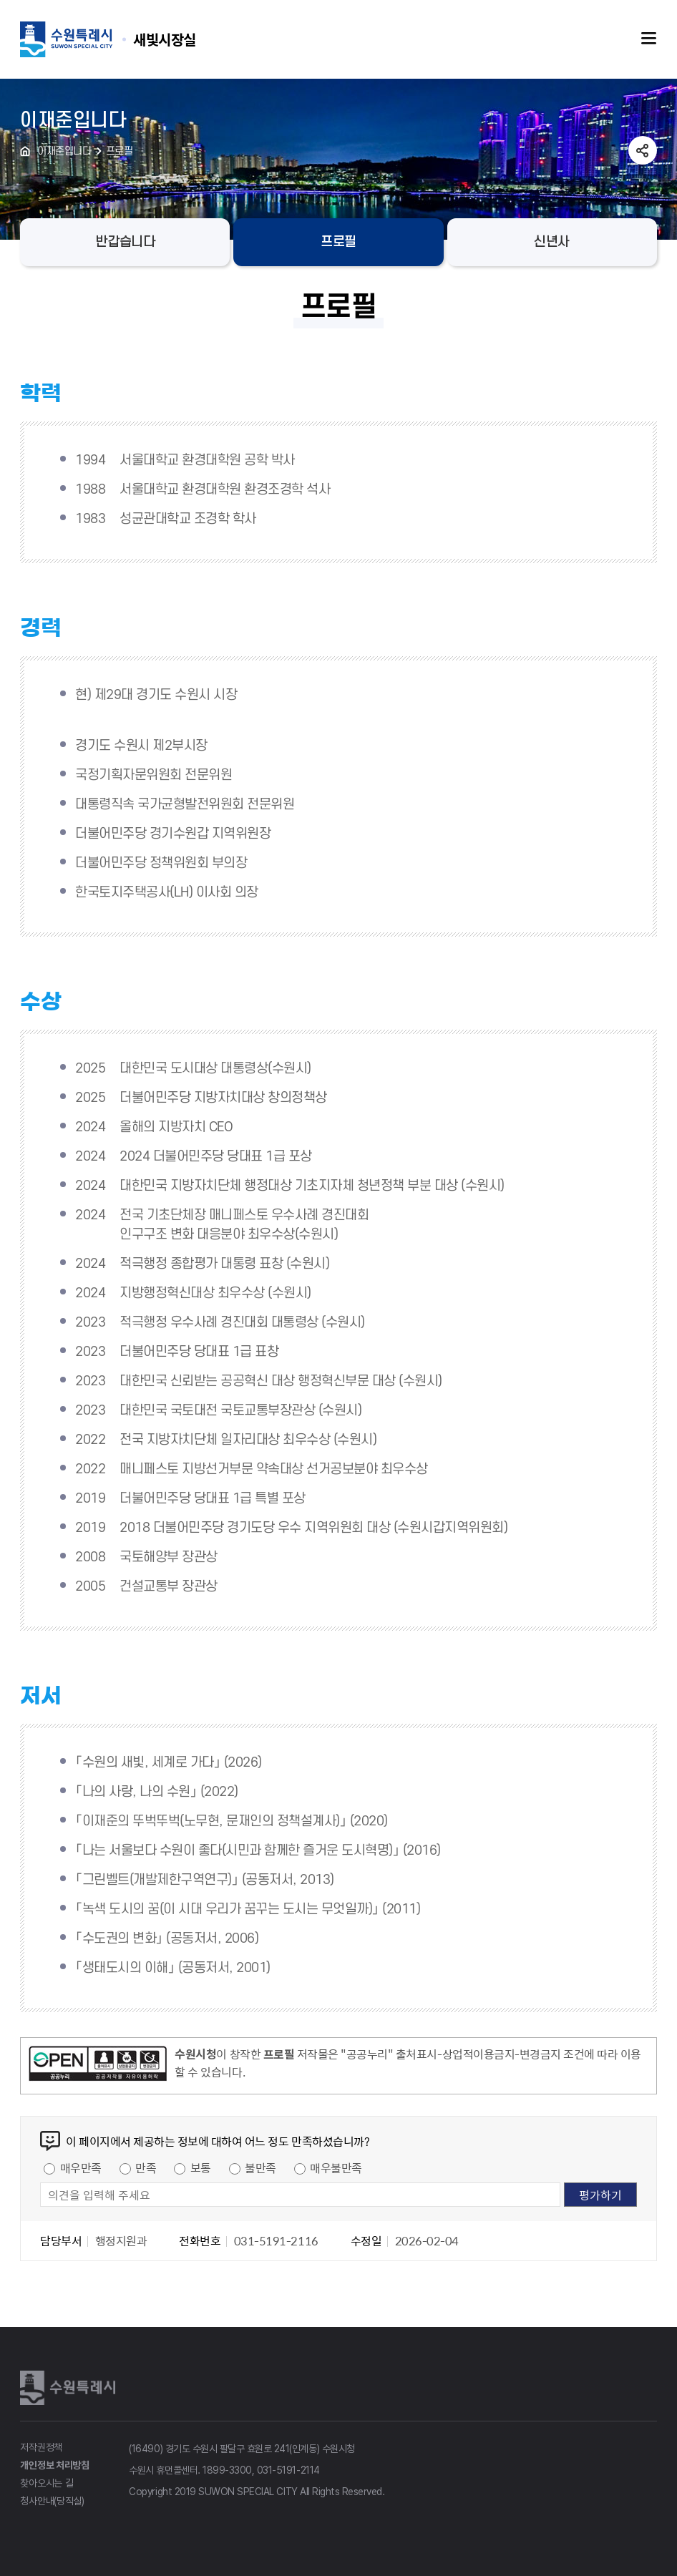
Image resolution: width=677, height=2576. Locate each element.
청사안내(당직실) (52, 2501)
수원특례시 (70, 2388)
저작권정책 (41, 2447)
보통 (200, 2167)
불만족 (260, 2167)
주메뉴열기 (649, 38)
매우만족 (81, 2167)
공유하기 (642, 150)
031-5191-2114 (288, 2470)
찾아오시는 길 (46, 2483)
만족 (145, 2167)
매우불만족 (336, 2167)
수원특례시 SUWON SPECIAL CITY (164, 39)
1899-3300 (227, 2470)
